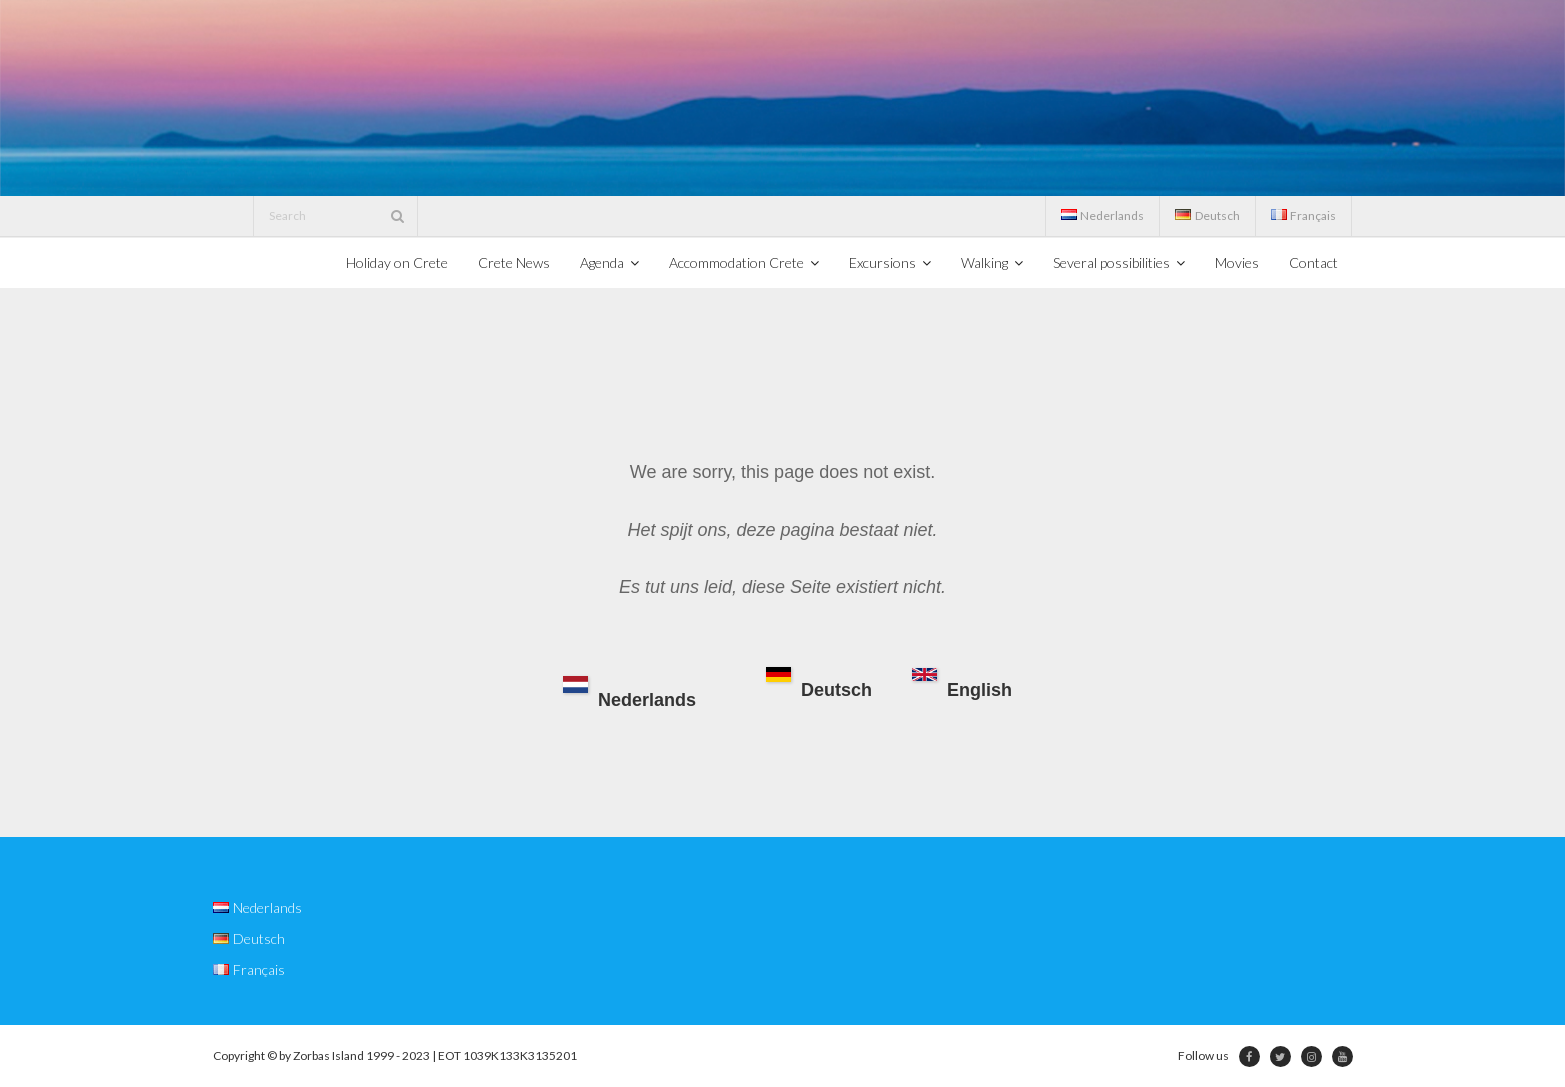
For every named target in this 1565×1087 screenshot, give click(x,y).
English (962, 684)
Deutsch (819, 684)
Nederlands (629, 693)
